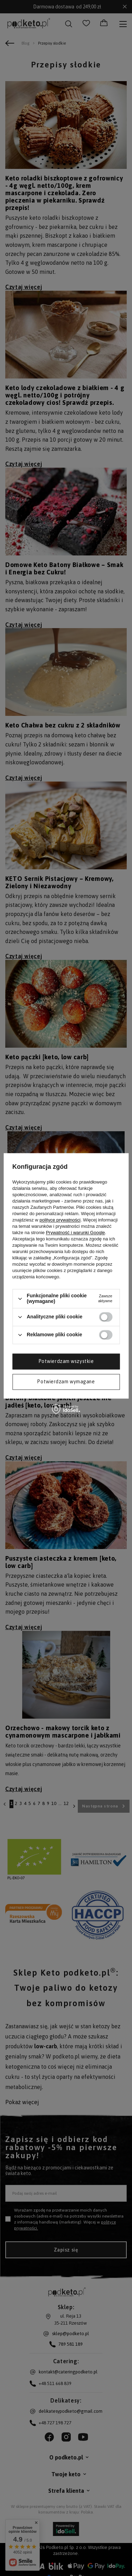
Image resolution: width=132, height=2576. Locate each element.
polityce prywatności (59, 1220)
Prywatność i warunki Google (75, 1233)
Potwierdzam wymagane (66, 1381)
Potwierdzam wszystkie (66, 1361)
